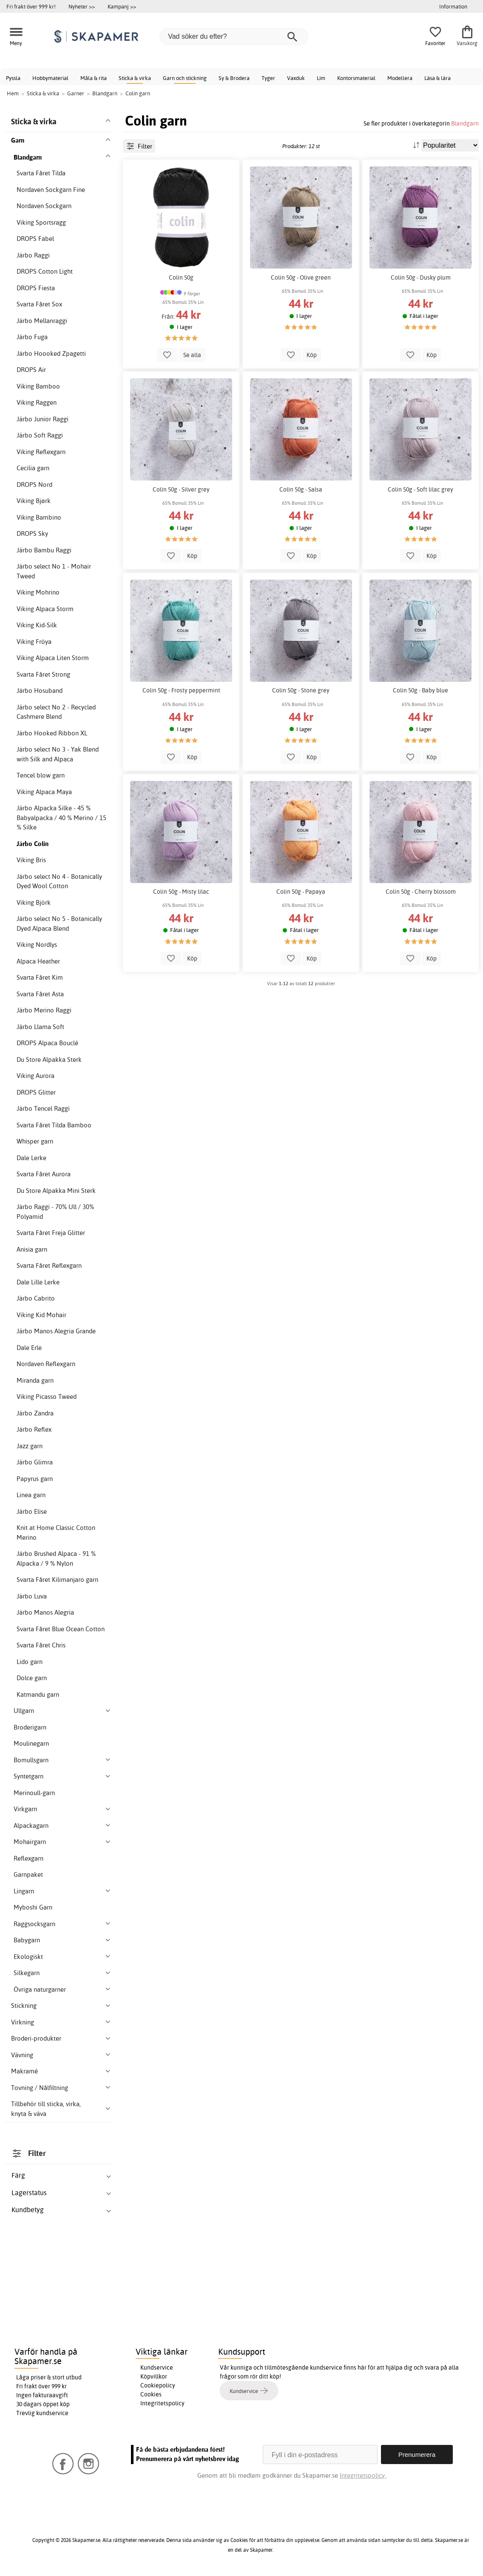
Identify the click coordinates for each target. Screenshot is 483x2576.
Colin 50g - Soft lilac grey (420, 489)
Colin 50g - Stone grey (301, 690)
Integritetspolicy (162, 2403)
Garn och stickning (185, 77)
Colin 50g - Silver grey (181, 489)
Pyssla (13, 77)
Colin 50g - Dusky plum (421, 277)
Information (453, 6)
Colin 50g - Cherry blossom (421, 891)
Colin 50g (181, 277)
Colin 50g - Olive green (301, 277)
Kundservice (156, 2367)
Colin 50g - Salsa (300, 489)
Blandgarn (465, 123)
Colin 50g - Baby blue (420, 690)
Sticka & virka (135, 77)
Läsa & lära (437, 77)
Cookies (151, 2394)
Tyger (268, 77)
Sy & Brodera (234, 77)
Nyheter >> (81, 6)
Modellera (399, 77)
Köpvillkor (153, 2376)
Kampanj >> (122, 6)
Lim (321, 77)
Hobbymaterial (50, 77)
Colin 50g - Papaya (300, 891)
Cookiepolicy (157, 2385)
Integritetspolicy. (363, 2475)
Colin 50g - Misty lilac (181, 891)
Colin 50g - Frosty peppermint (181, 690)
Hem (13, 93)
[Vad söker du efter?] (233, 36)
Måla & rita (93, 77)
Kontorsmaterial (356, 77)
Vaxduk (296, 77)
